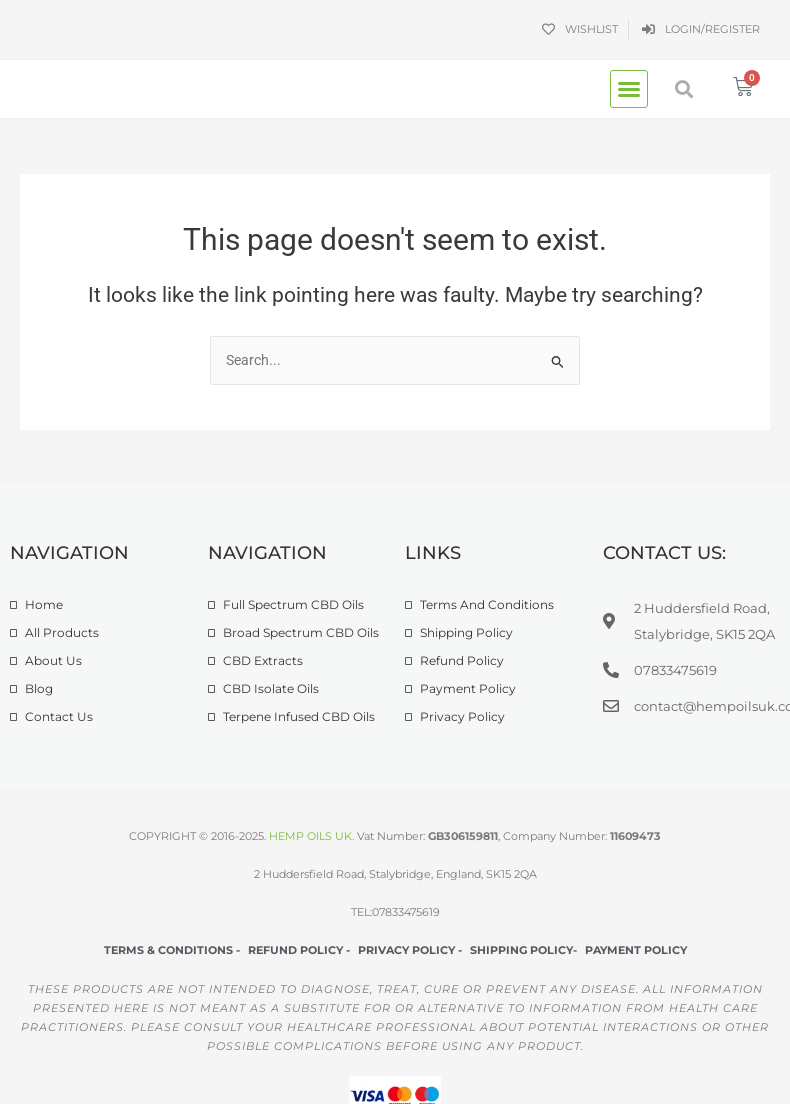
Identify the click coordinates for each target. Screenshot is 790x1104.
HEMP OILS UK (310, 836)
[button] (629, 89)
